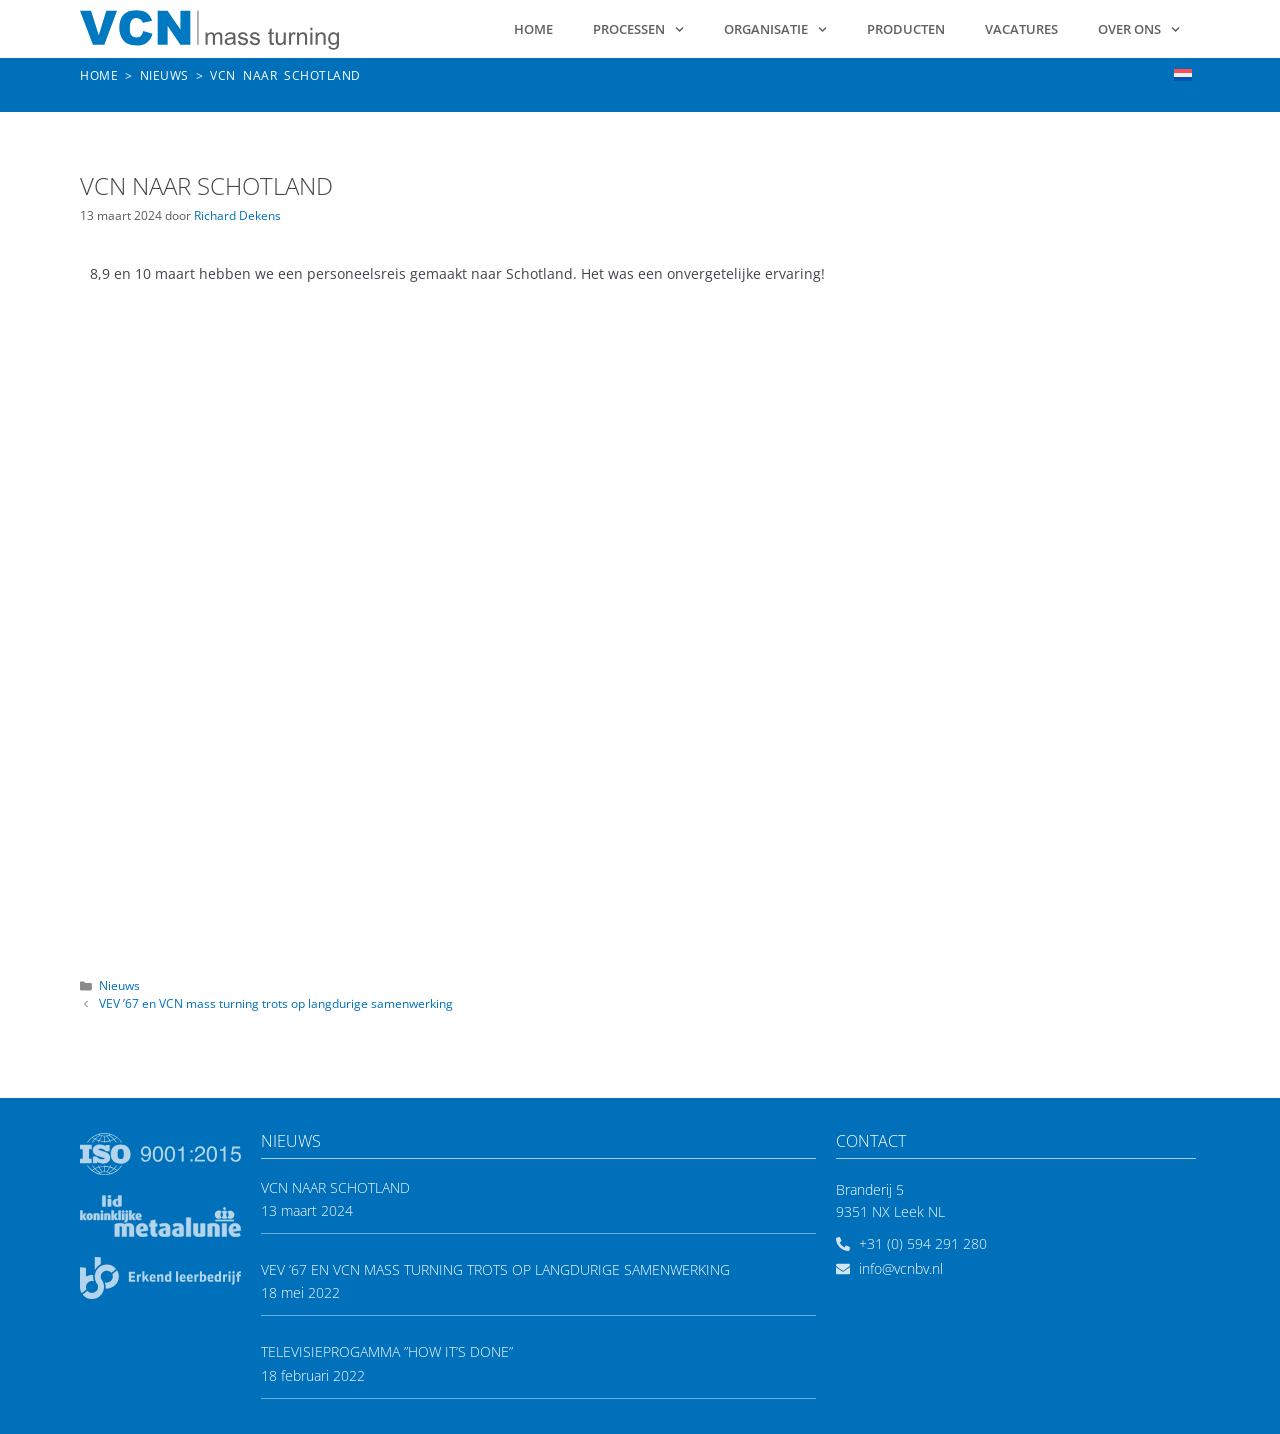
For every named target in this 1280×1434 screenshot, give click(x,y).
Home (533, 29)
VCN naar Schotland (335, 1187)
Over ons (1139, 29)
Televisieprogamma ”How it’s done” (387, 1351)
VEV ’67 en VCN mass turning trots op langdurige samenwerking (276, 1003)
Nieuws (119, 985)
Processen (638, 29)
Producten (906, 29)
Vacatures (1021, 29)
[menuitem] (1183, 74)
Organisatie (775, 29)
